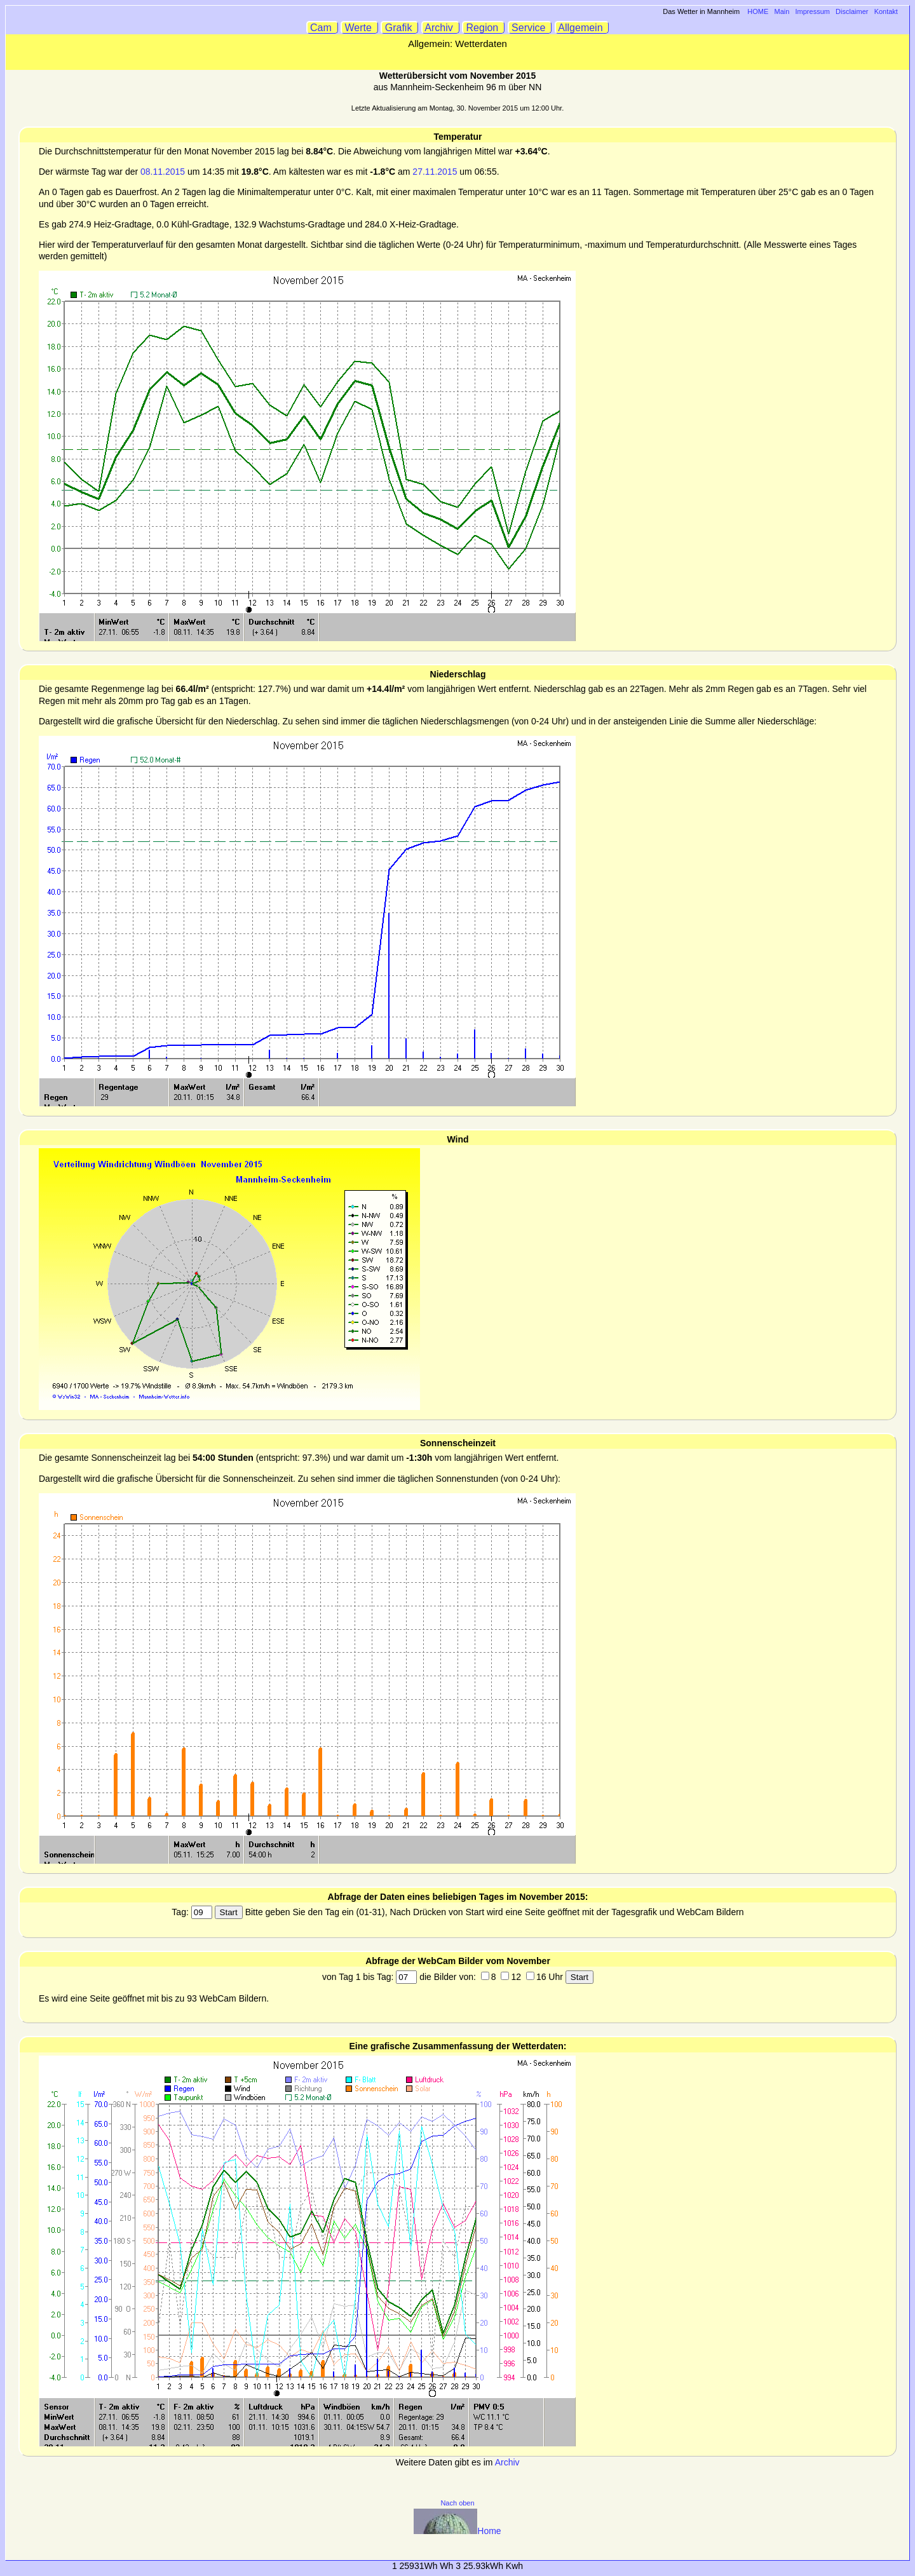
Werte (359, 27)
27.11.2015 (434, 171)
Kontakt (886, 11)
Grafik (399, 27)
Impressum (813, 11)
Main (782, 11)
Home (457, 2531)
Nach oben (457, 2503)
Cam (322, 27)
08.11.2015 (162, 171)
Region (483, 27)
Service (530, 27)
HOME (757, 11)
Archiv (441, 27)
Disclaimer (852, 11)
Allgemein (582, 27)
